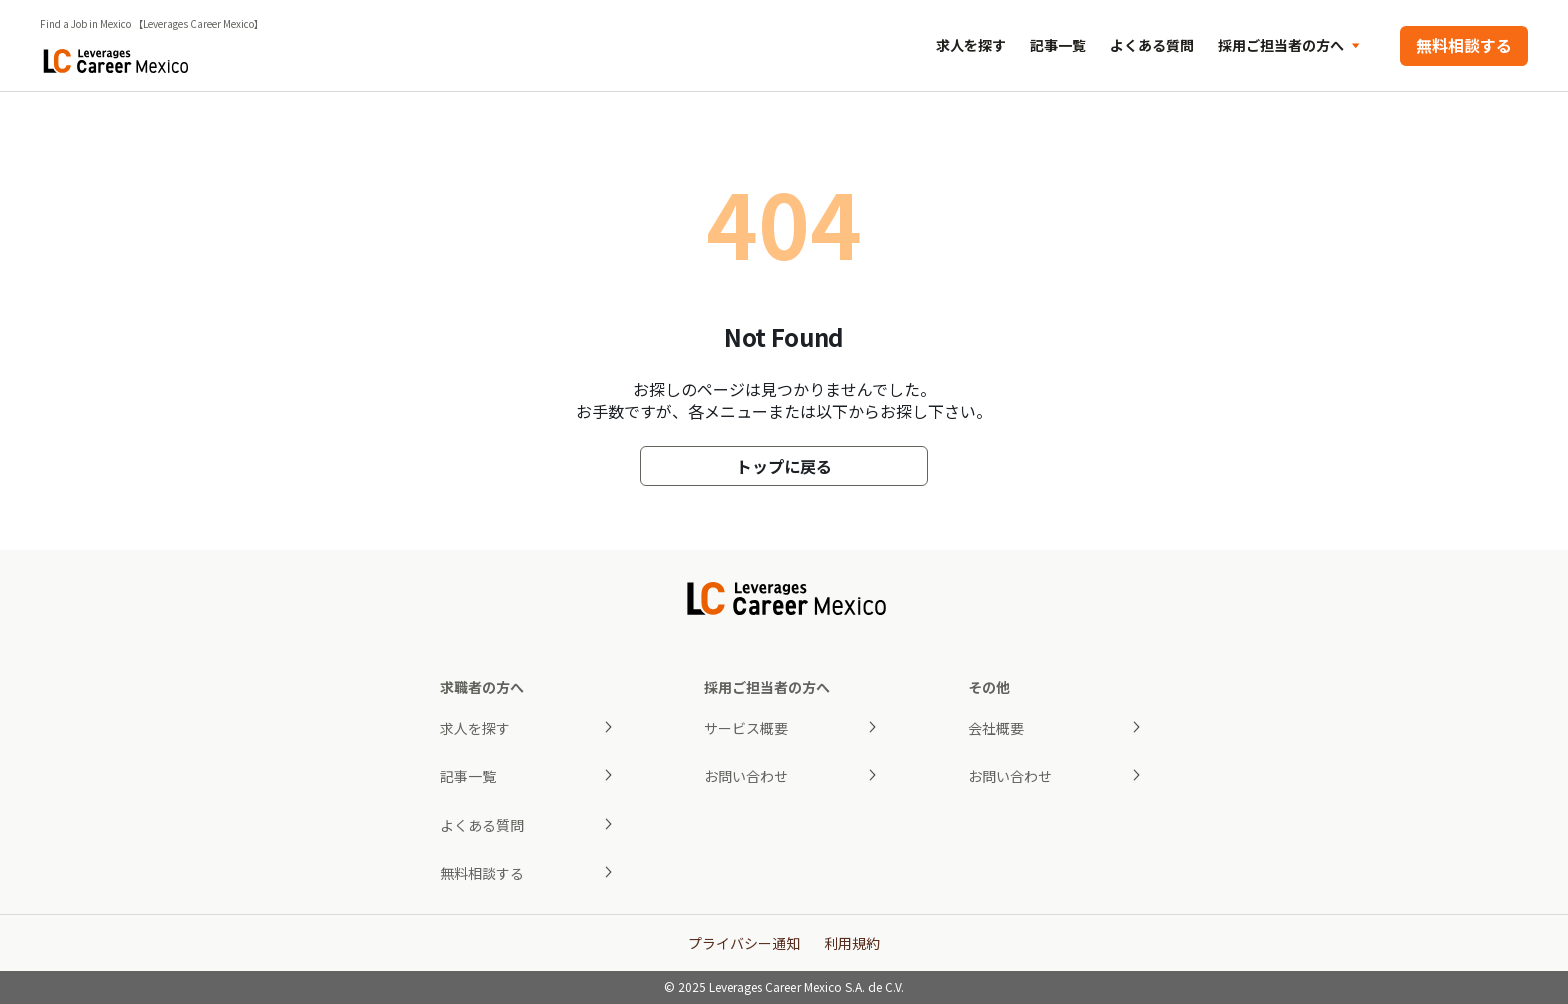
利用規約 (852, 943)
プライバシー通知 (744, 943)
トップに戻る (784, 466)
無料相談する (1464, 45)
